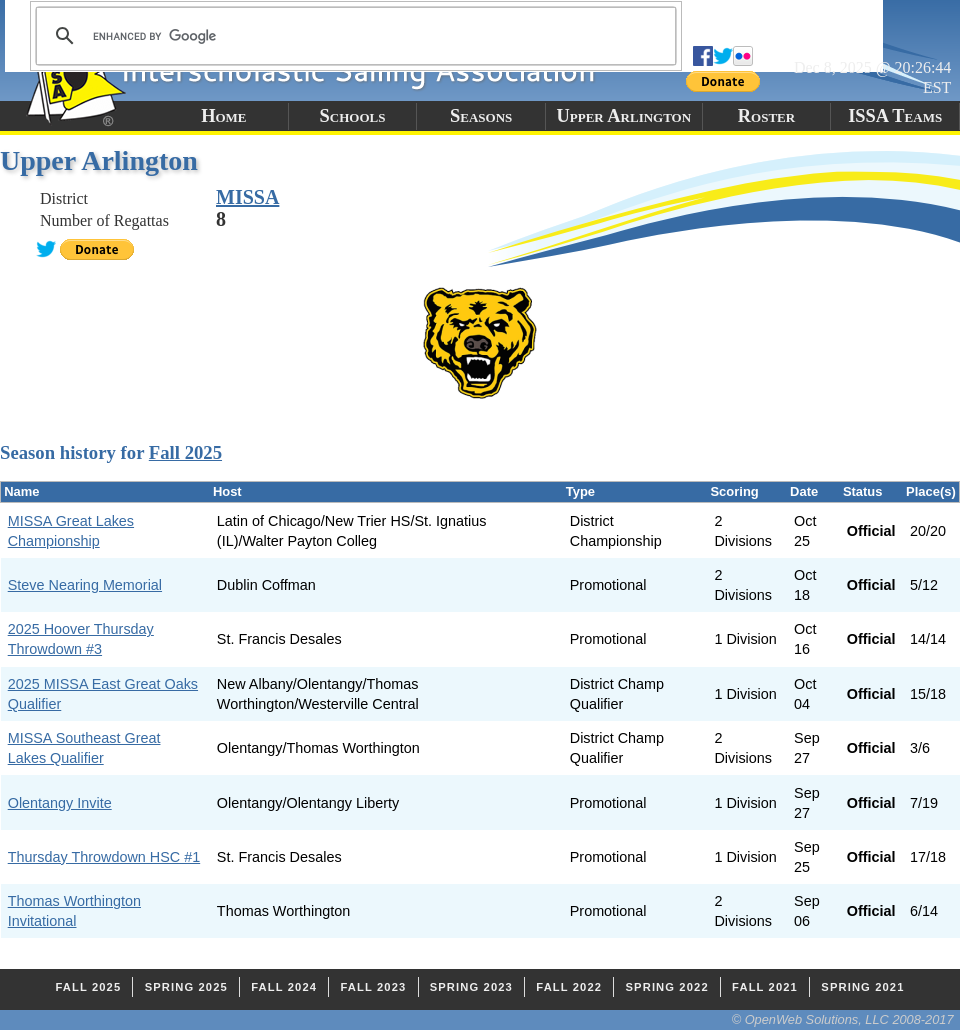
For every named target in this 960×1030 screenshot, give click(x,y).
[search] (353, 36)
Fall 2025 (185, 452)
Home (223, 116)
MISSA (247, 197)
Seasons (481, 116)
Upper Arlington (623, 116)
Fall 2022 (569, 987)
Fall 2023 (373, 987)
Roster (766, 116)
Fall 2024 (284, 987)
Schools (353, 116)
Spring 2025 (186, 987)
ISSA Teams (895, 116)
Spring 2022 (667, 987)
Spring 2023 (471, 987)
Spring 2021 (862, 987)
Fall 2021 (765, 987)
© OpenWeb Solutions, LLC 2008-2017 (843, 1019)
